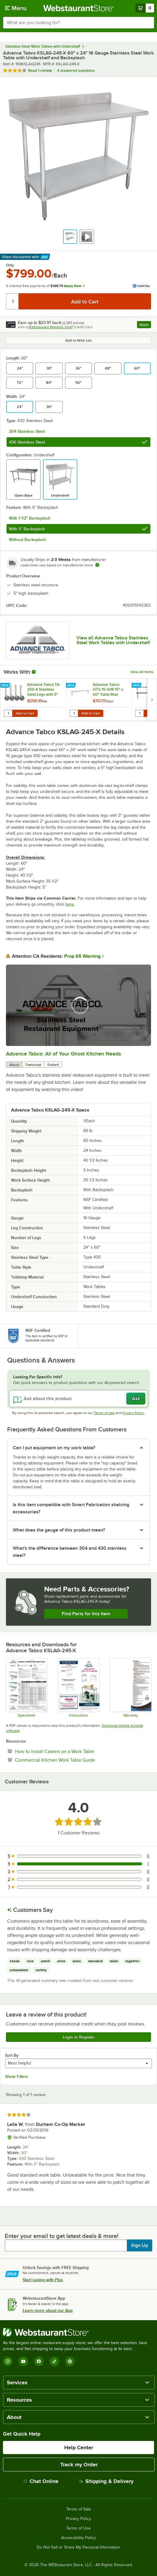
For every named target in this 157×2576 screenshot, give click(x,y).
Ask (136, 1398)
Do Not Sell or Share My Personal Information (78, 2547)
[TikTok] (54, 2361)
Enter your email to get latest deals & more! (61, 2236)
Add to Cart (25, 713)
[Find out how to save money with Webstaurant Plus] (5, 685)
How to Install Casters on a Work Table (72, 1751)
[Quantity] (12, 301)
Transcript (33, 1065)
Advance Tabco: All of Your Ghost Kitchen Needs (63, 1054)
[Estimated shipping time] (97, 565)
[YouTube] (23, 2361)
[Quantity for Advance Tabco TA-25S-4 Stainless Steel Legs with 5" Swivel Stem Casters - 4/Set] (8, 713)
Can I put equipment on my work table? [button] (54, 1447)
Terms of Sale (78, 2509)
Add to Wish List (78, 340)
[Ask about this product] (78, 1398)
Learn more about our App (48, 2310)
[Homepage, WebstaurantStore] (78, 8)
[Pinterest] (70, 2361)
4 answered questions (76, 70)
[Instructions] (78, 1688)
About (14, 1065)
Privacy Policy (133, 1413)
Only (10, 265)
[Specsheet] (26, 1688)
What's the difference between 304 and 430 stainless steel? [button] (70, 1552)
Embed (53, 1065)
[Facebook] (39, 2361)
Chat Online (41, 2481)
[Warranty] (130, 1688)
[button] (70, 237)
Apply (145, 325)
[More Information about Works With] (34, 672)
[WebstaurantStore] (78, 2332)
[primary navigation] (15, 8)
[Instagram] (8, 2361)
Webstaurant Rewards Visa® (50, 327)
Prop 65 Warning (82, 956)
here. (70, 904)
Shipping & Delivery (106, 2481)
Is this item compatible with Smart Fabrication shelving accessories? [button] (71, 1508)
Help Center (78, 2448)
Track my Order (79, 2464)
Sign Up (139, 2245)
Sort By (12, 2055)
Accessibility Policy (78, 2538)
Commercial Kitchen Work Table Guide (73, 1760)
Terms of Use (104, 1413)
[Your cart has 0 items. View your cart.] (145, 8)
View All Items (141, 672)
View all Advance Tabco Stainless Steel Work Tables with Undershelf (113, 640)
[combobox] (78, 23)
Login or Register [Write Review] (79, 2037)
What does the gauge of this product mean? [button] (59, 1530)
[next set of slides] (152, 700)
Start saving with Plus (43, 2279)
